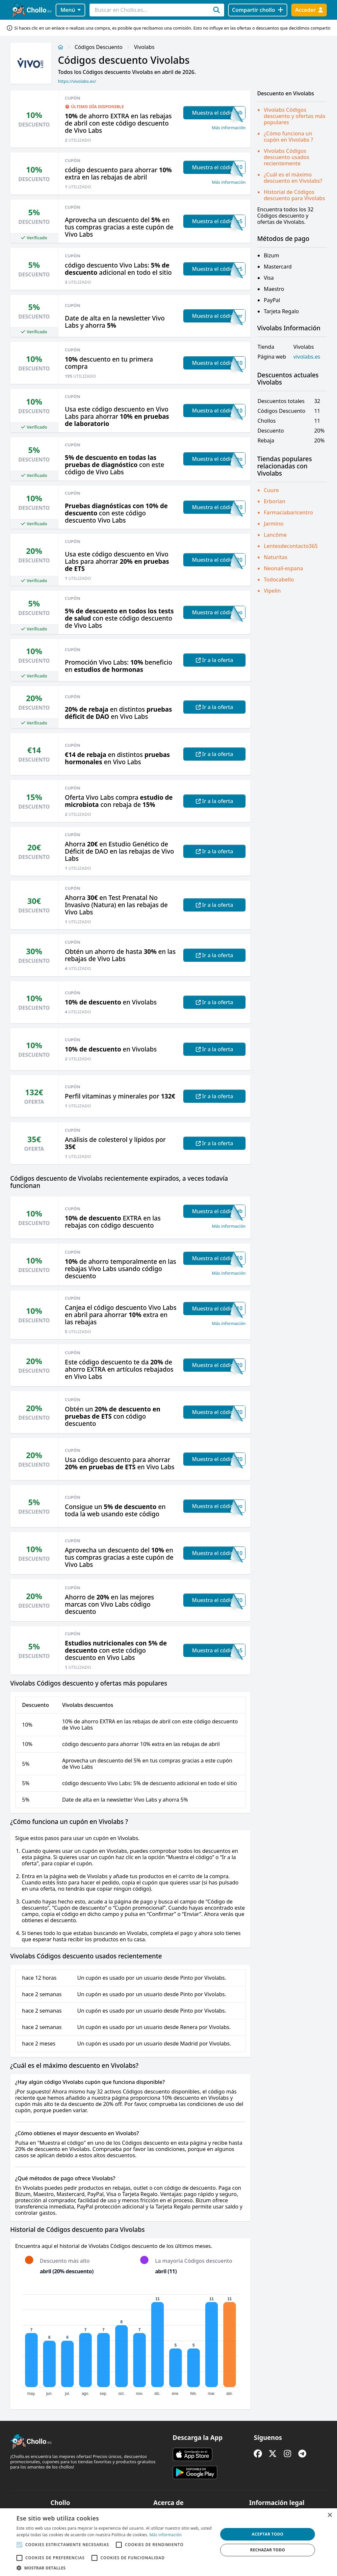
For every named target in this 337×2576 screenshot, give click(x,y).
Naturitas (275, 557)
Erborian (274, 501)
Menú (71, 9)
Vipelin (272, 590)
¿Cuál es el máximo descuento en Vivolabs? (293, 177)
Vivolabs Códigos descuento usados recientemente (286, 157)
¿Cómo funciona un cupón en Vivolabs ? (288, 136)
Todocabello (279, 579)
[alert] (168, 2542)
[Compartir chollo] (257, 10)
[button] (114, 2567)
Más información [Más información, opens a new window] (165, 2535)
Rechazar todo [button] (267, 2550)
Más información (229, 127)
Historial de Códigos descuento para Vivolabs (294, 195)
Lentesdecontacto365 (291, 546)
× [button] (329, 2515)
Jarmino (273, 523)
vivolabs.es (307, 357)
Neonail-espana (283, 568)
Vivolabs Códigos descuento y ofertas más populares (294, 116)
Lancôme (275, 534)
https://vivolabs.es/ (77, 81)
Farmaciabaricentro (288, 512)
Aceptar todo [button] (267, 2534)
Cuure (271, 490)
